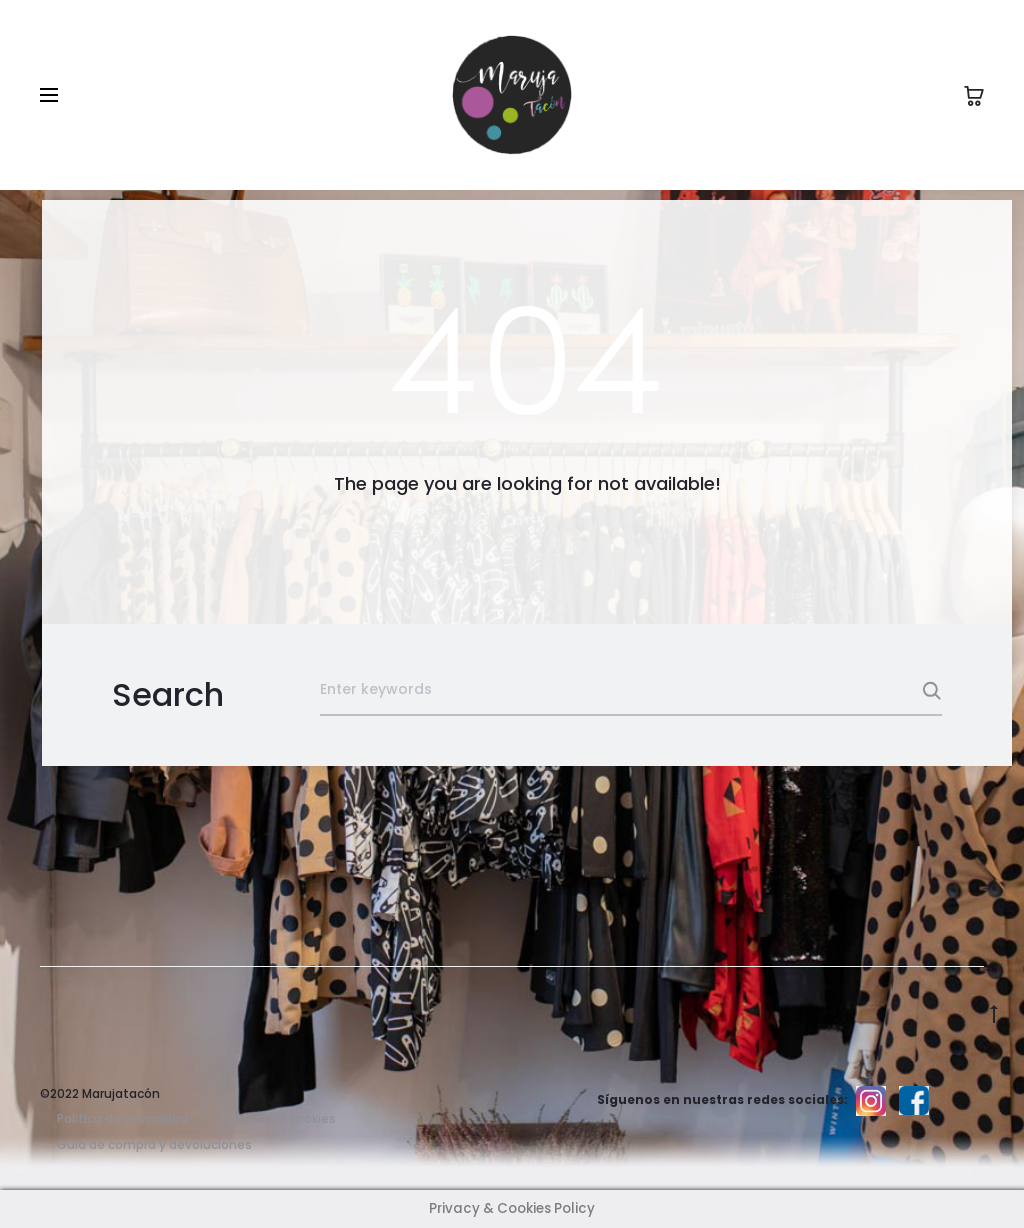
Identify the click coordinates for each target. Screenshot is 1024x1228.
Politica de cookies (279, 1118)
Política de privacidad (122, 1118)
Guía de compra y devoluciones (154, 1144)
